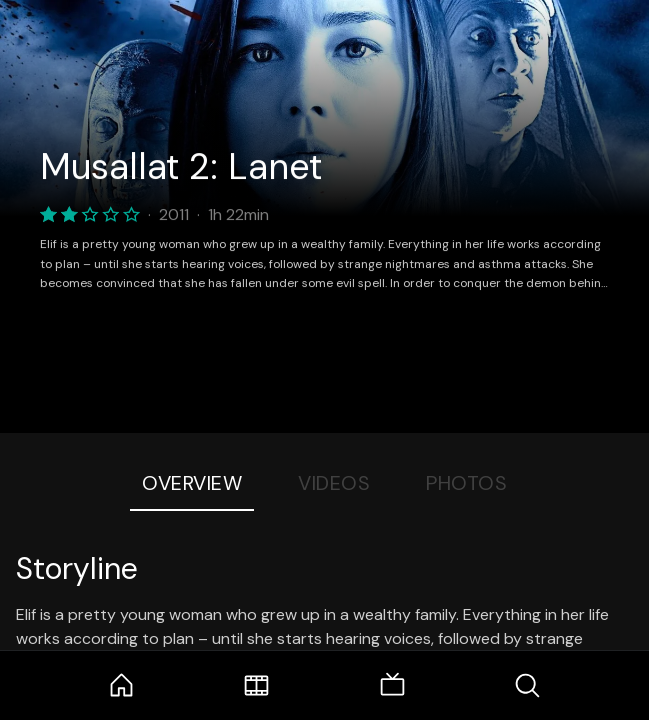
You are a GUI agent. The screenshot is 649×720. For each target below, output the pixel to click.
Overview (192, 483)
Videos (334, 483)
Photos (466, 483)
